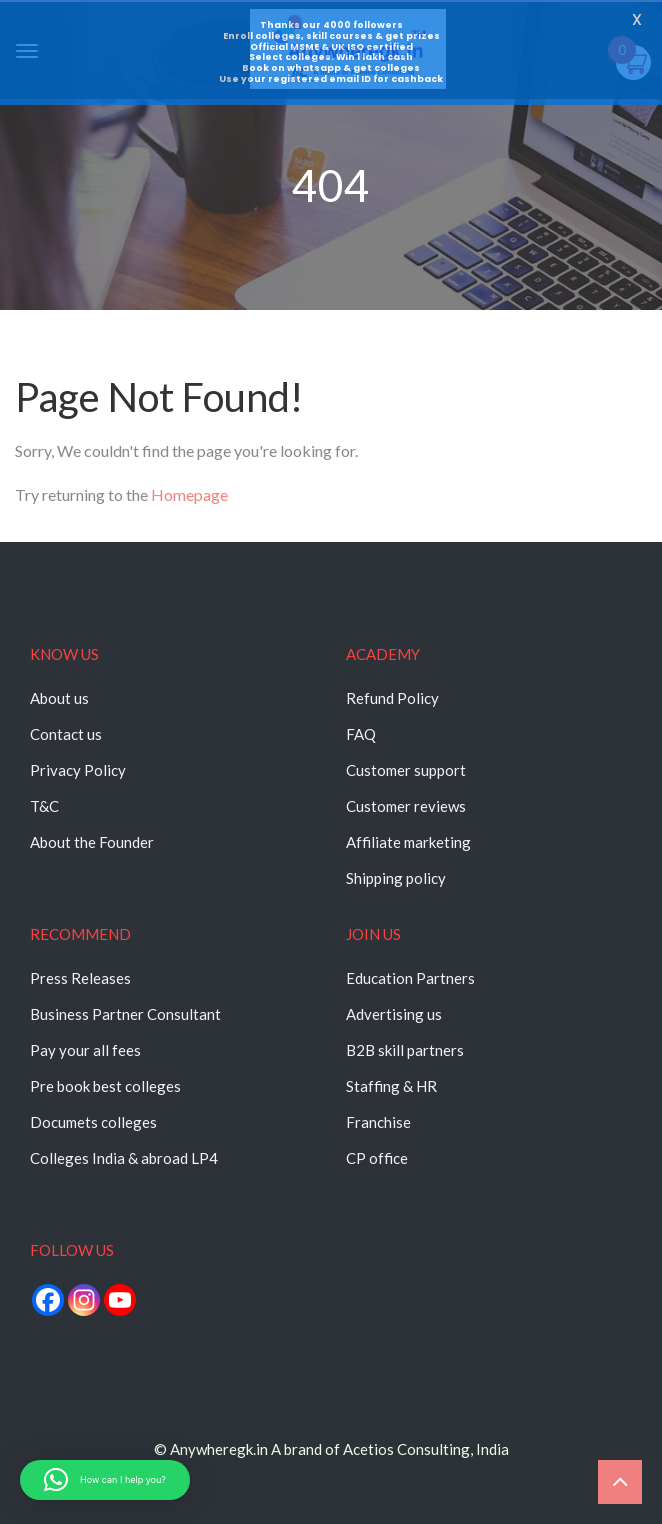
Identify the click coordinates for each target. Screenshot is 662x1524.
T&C (44, 806)
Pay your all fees (85, 1050)
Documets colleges (93, 1122)
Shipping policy (396, 878)
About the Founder (92, 842)
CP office (377, 1158)
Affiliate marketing (408, 842)
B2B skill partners (405, 1050)
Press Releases (80, 978)
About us (59, 698)
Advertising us (394, 1014)
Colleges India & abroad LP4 (124, 1158)
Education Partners (410, 978)
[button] (105, 1480)
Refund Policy (392, 698)
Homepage (189, 494)
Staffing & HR (391, 1086)
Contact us (66, 734)
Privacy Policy (78, 770)
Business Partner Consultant (125, 1014)
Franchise (378, 1122)
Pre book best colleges (105, 1086)
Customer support (406, 770)
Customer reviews (406, 806)
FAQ (361, 734)
